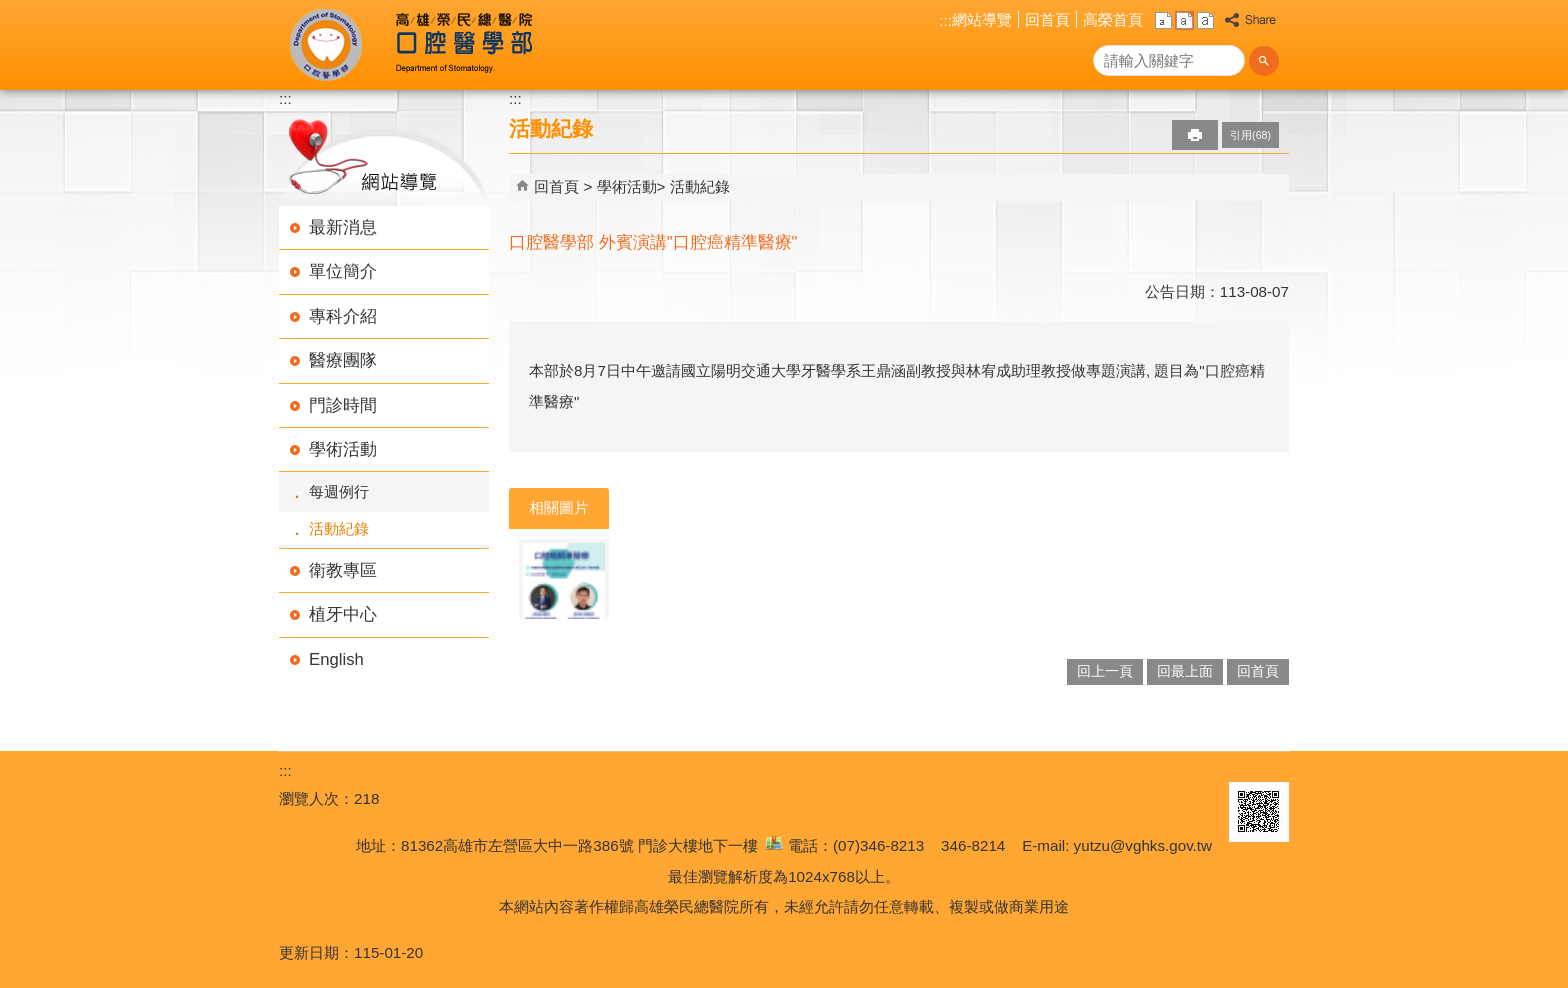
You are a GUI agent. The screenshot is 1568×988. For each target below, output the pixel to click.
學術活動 (343, 449)
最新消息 (343, 227)
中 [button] (1184, 20)
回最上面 (1185, 671)
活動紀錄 (339, 528)
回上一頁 (1105, 671)
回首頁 (1047, 19)
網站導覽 (982, 19)
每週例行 (339, 491)
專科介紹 (343, 316)
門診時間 (343, 405)
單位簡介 (343, 271)
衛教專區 (343, 570)
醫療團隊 (343, 360)
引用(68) (1250, 135)
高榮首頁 (1113, 19)
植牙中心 (343, 614)
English (336, 659)
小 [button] (1163, 20)
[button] (1264, 61)
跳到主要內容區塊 (10, 10)
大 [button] (1205, 20)
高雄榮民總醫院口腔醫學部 (462, 45)
